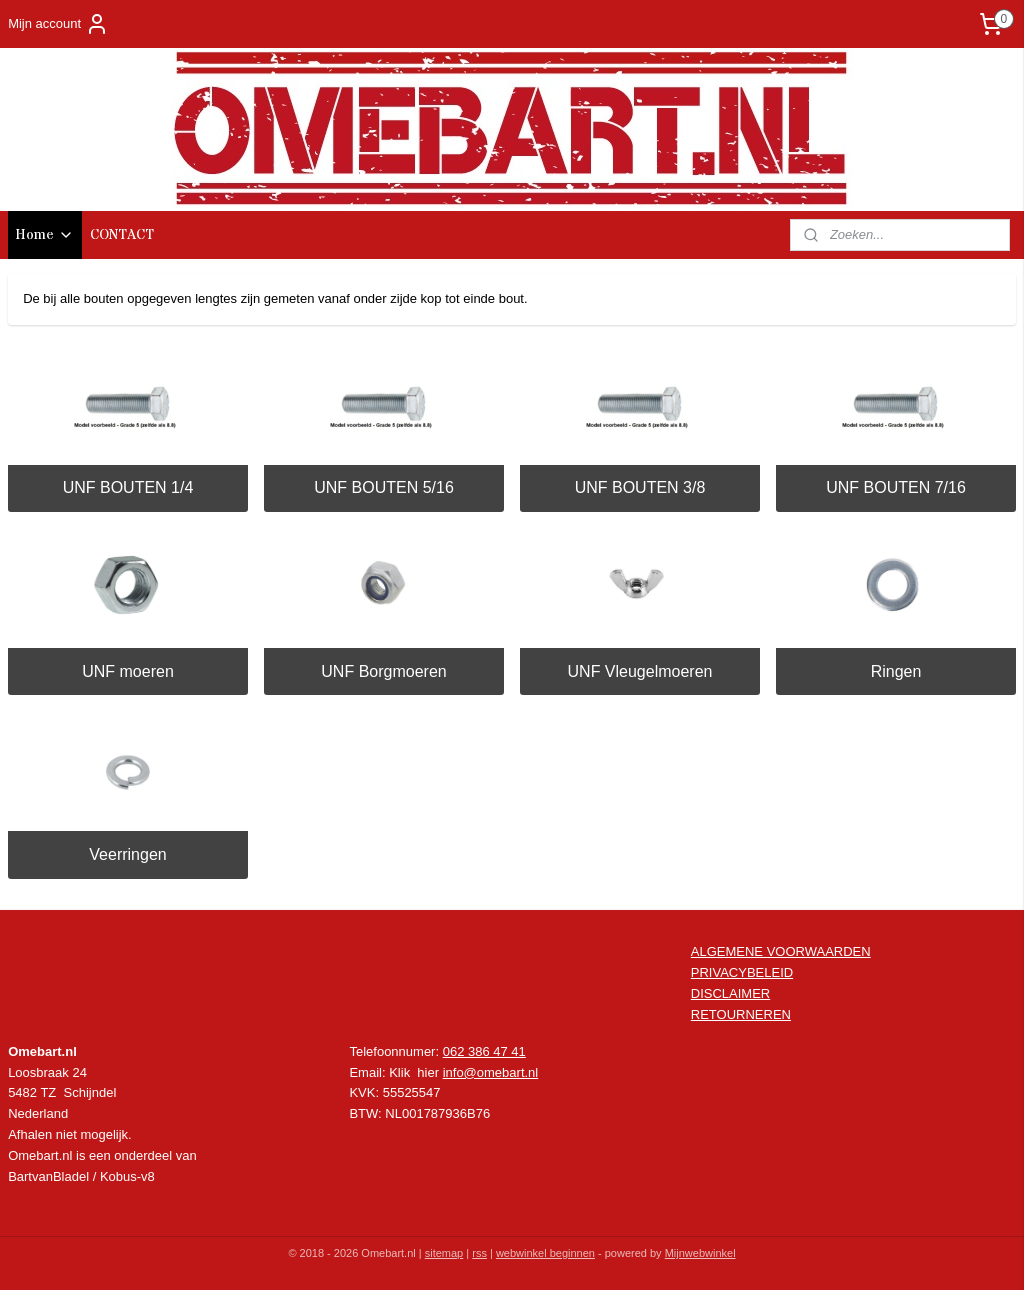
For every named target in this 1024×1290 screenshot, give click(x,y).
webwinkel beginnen (545, 1253)
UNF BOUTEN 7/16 (896, 487)
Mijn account (58, 24)
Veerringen (127, 854)
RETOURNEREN (741, 1014)
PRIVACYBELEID (742, 972)
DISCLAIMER (730, 993)
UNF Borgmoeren (383, 671)
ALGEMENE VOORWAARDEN (781, 951)
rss (479, 1253)
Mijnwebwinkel (700, 1253)
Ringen (896, 671)
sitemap (444, 1253)
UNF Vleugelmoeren (640, 671)
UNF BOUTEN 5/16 (384, 487)
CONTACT (122, 235)
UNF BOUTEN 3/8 (640, 487)
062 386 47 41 (484, 1051)
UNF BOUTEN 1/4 (128, 487)
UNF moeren (128, 671)
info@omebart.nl (491, 1072)
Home (45, 235)
